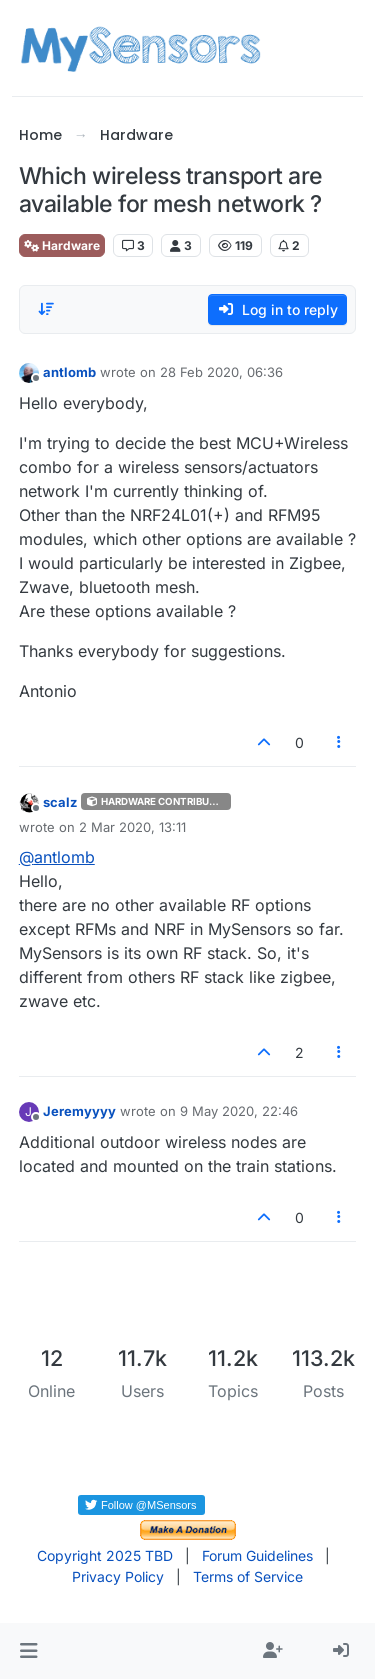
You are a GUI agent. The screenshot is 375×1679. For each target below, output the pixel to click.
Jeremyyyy (79, 1111)
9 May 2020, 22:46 (239, 1111)
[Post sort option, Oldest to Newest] (46, 309)
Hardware (62, 245)
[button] (28, 1651)
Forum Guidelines (257, 1555)
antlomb (69, 372)
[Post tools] (339, 742)
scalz (60, 802)
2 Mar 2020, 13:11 (132, 827)
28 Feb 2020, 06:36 (221, 372)
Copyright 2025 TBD (105, 1555)
